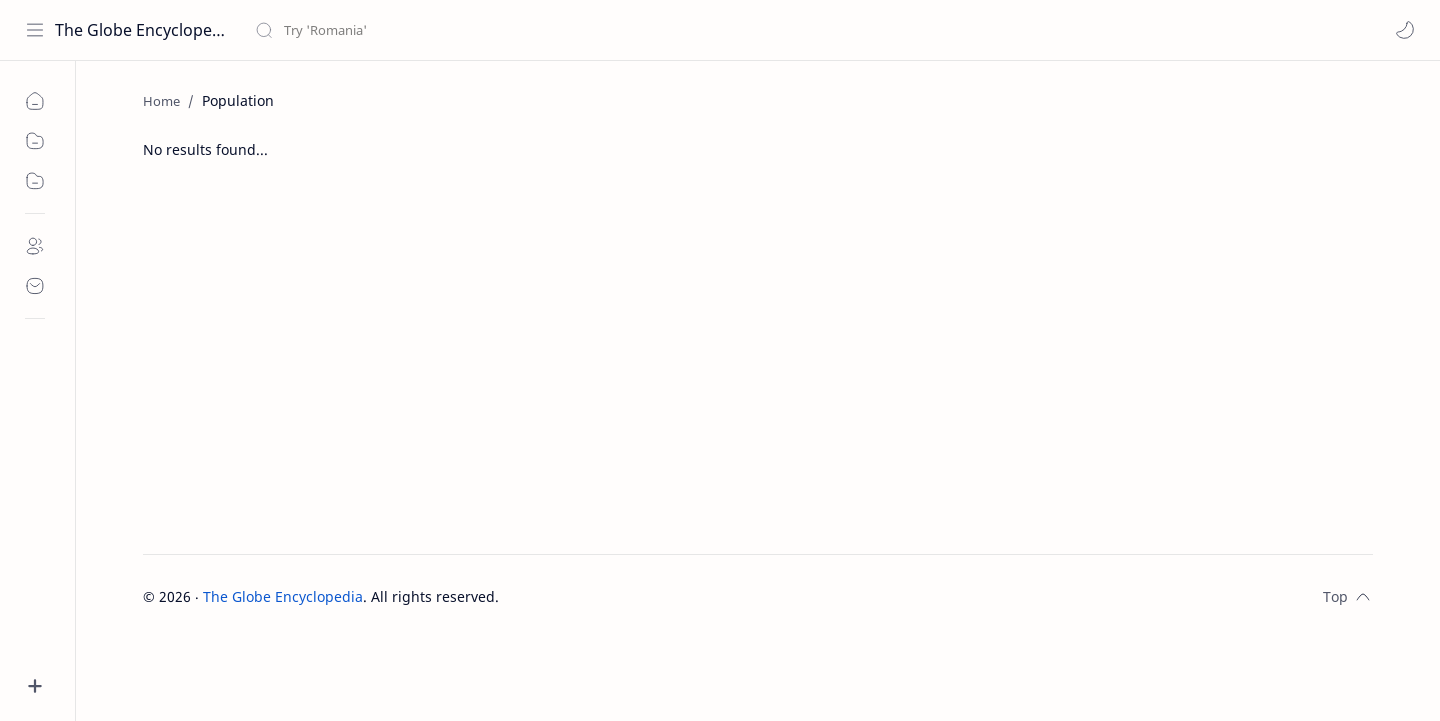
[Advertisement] (758, 364)
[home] (35, 101)
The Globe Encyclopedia (142, 30)
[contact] (35, 286)
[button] (1405, 30)
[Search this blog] (415, 30)
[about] (35, 246)
